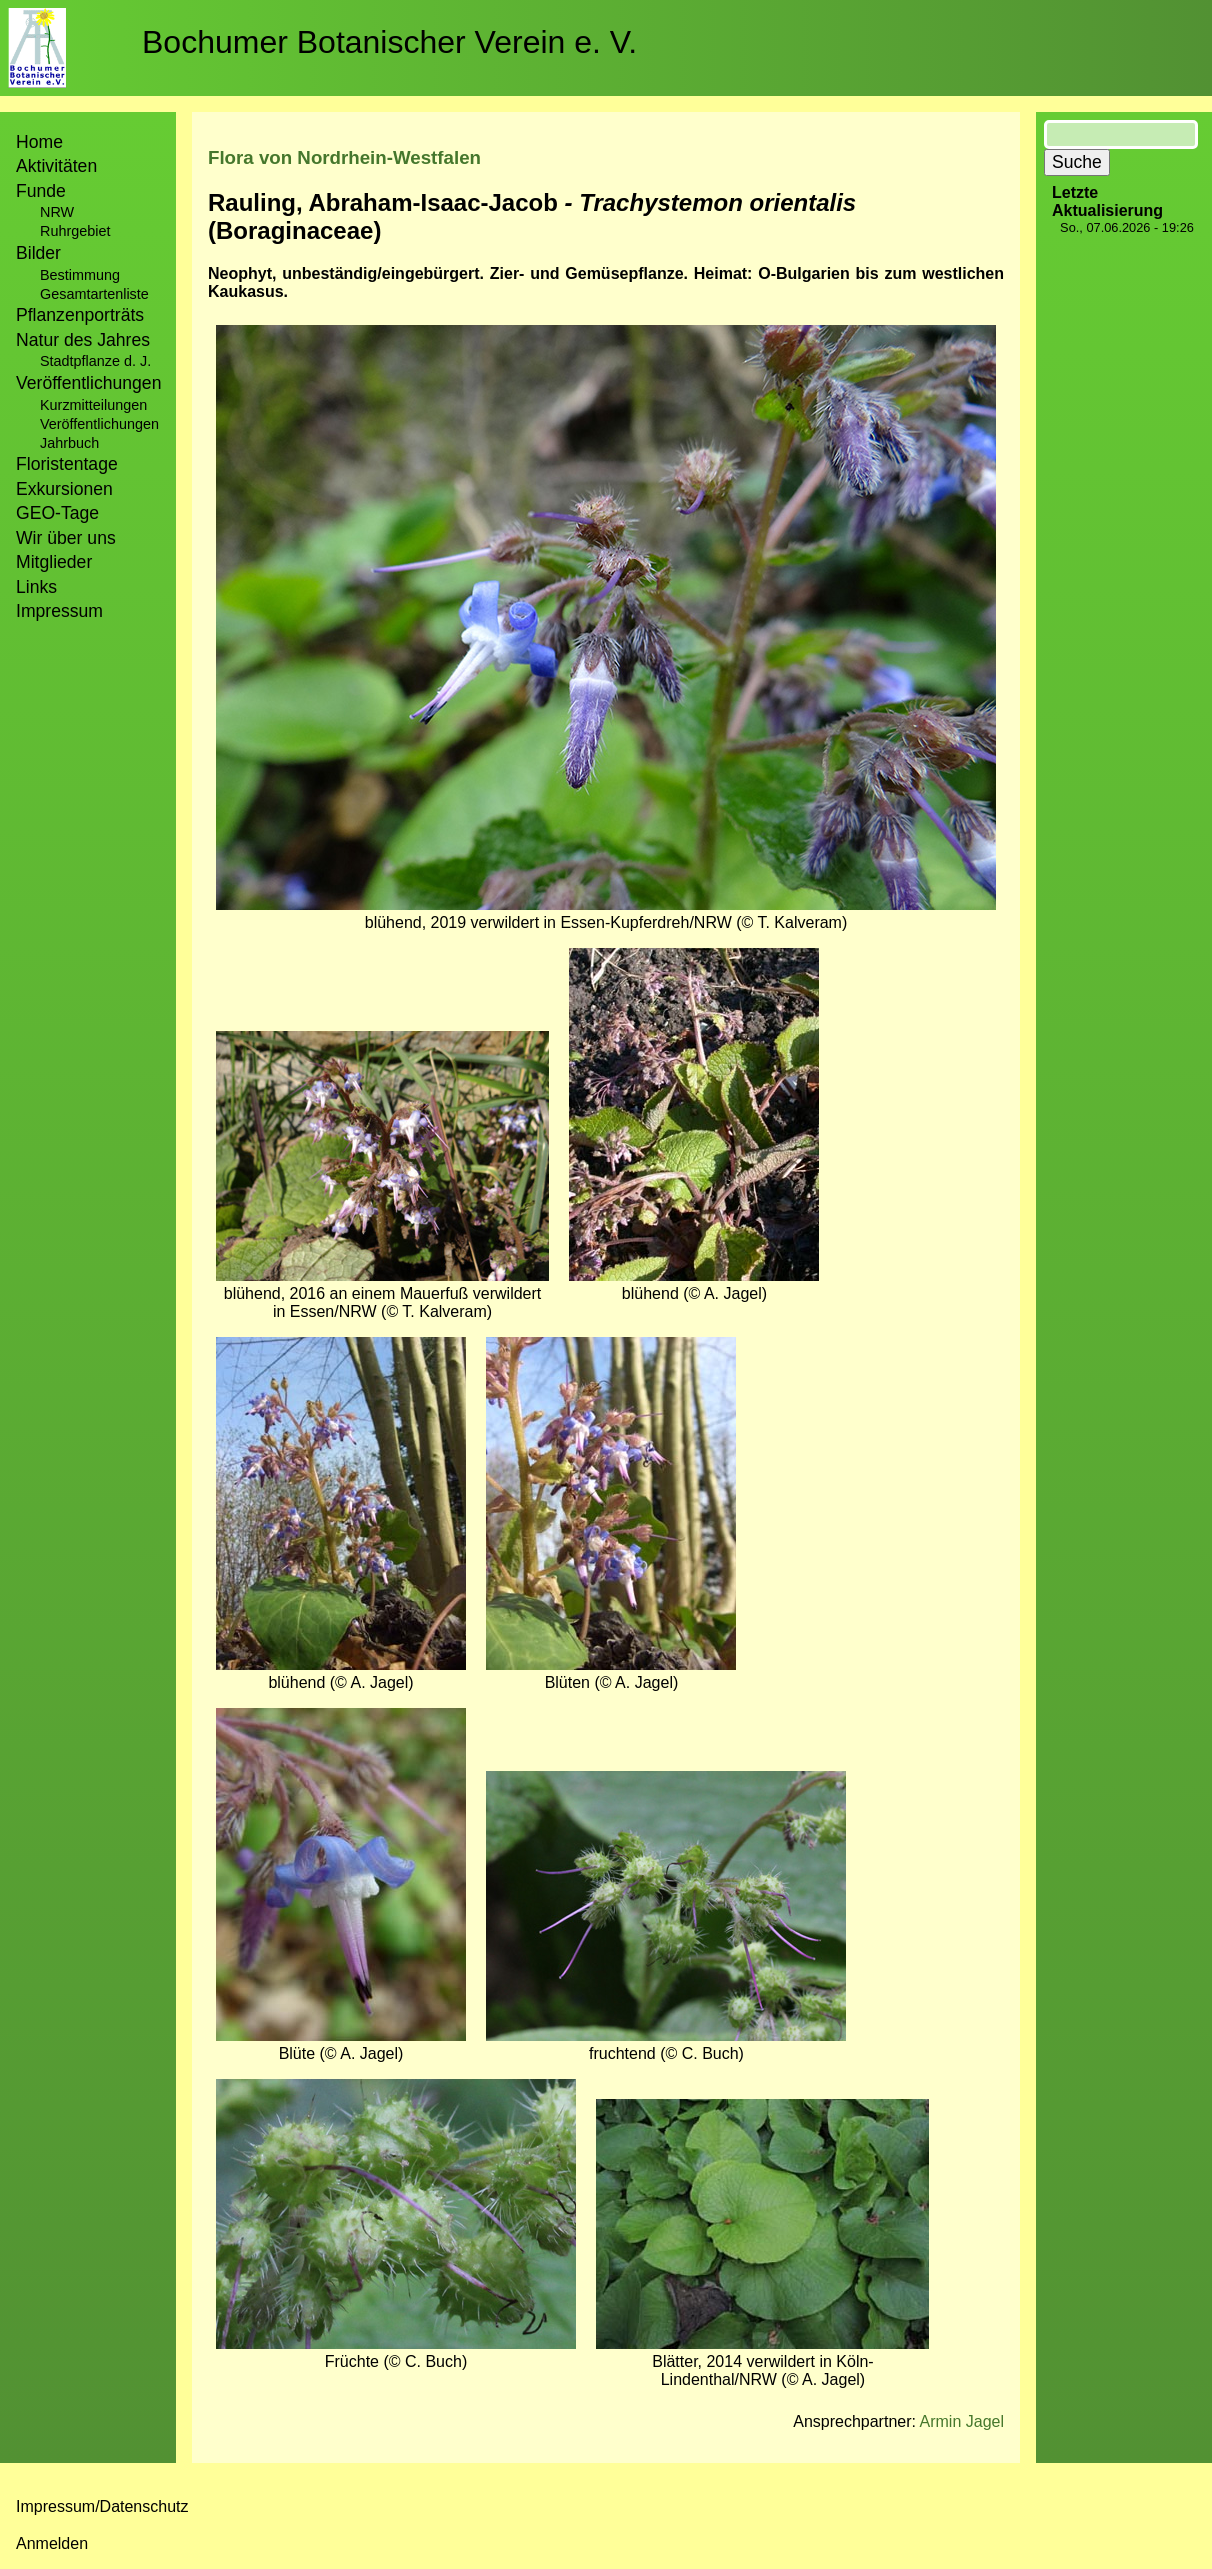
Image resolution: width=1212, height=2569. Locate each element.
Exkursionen (64, 489)
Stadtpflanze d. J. (95, 361)
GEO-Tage (57, 513)
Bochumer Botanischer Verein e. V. (389, 42)
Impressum (59, 611)
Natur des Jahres (83, 340)
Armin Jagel (962, 2421)
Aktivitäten (56, 166)
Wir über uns (66, 538)
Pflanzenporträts (80, 315)
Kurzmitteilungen (93, 405)
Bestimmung (80, 275)
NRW (57, 212)
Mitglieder (54, 562)
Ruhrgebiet (75, 231)
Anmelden (52, 2543)
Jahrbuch (69, 443)
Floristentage (67, 464)
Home (39, 142)
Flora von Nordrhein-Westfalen (344, 157)
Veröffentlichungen (99, 424)
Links (36, 587)
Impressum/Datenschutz (102, 2506)
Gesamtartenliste (94, 294)
